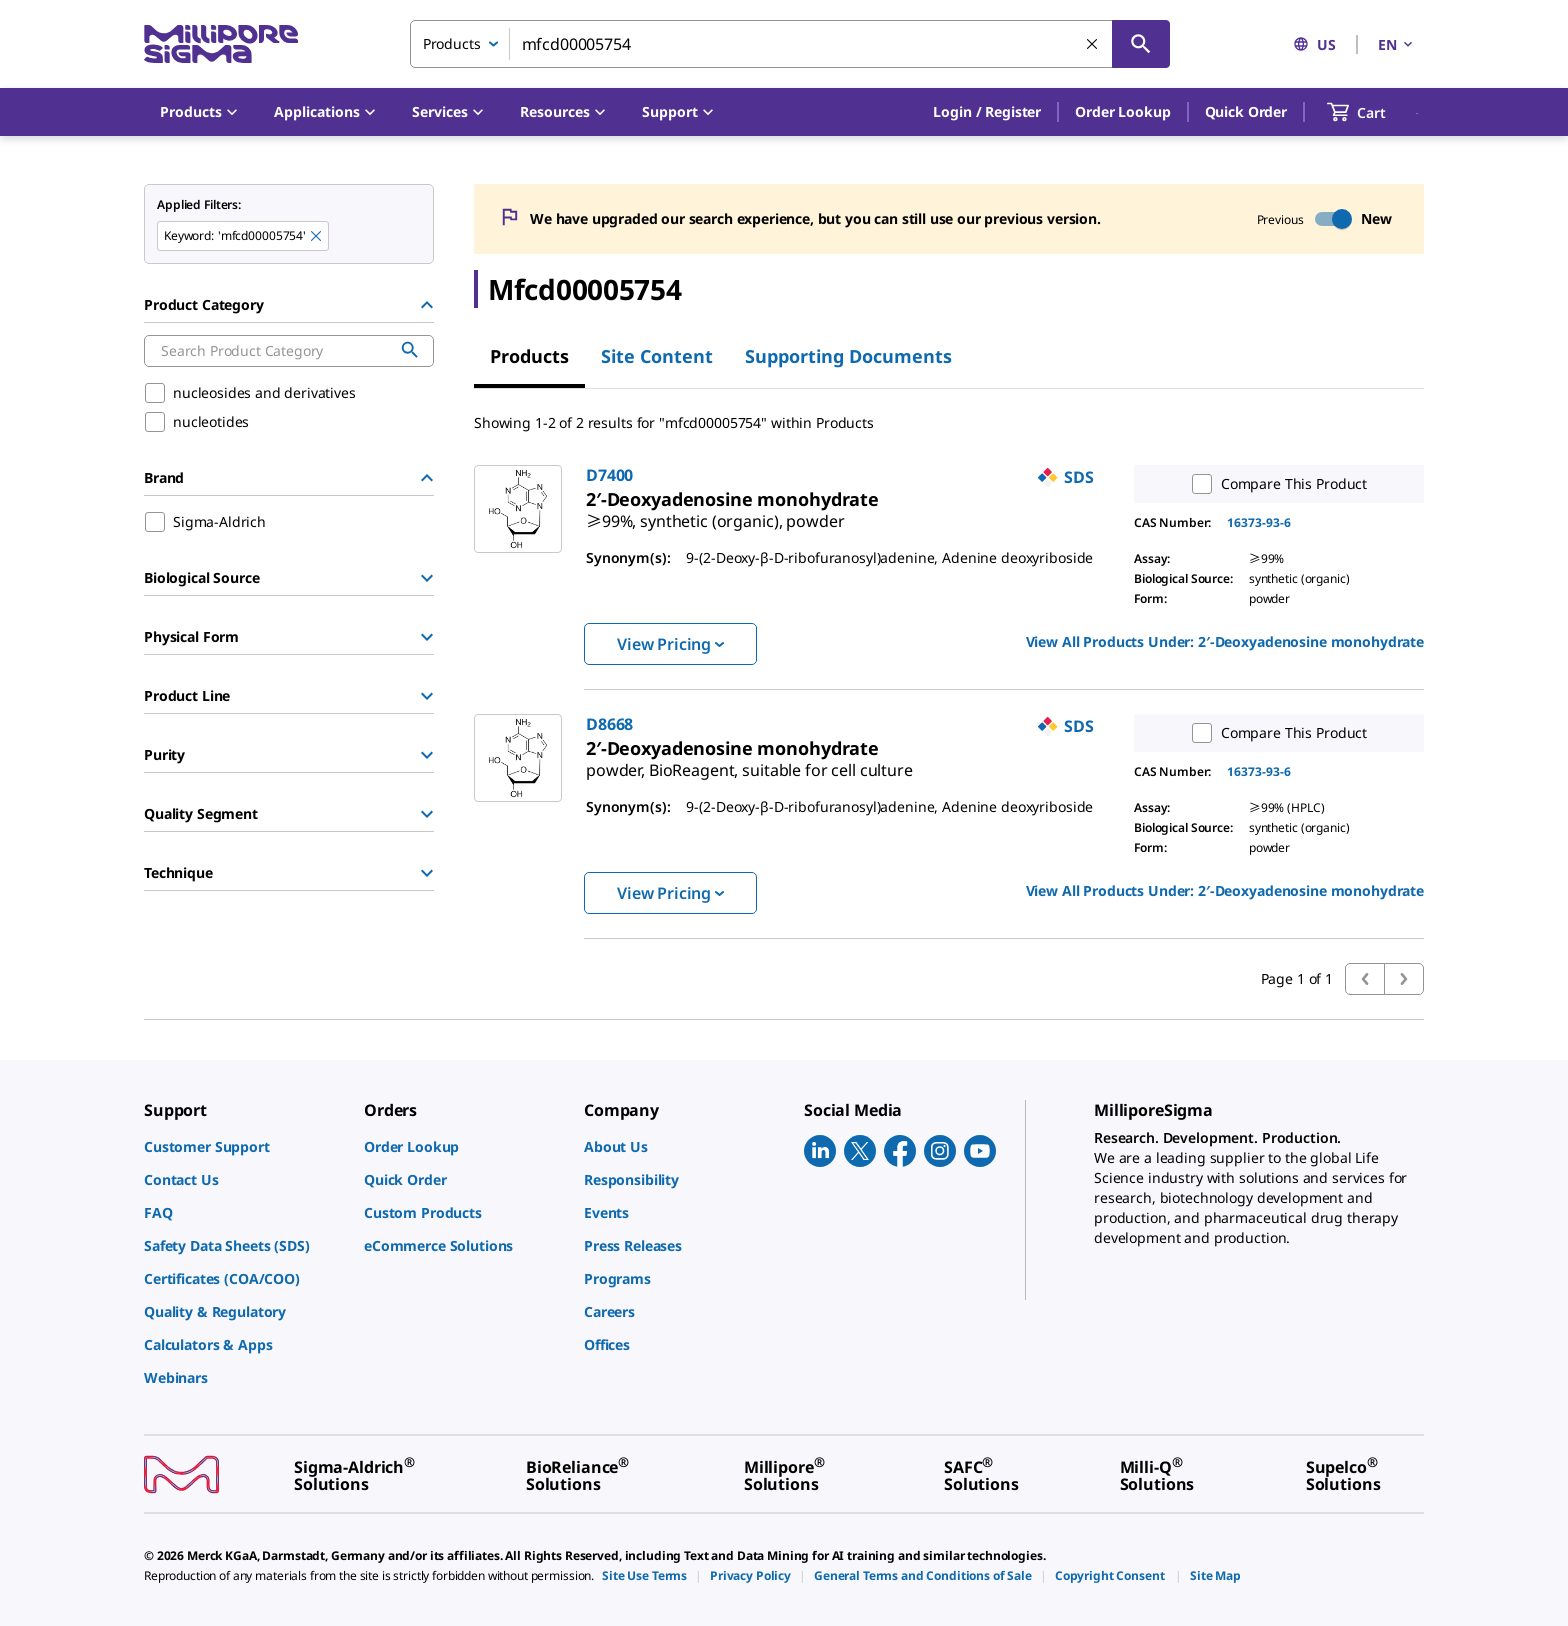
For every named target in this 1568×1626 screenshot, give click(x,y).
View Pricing (670, 644)
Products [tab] (529, 356)
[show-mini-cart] (1374, 112)
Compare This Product (1275, 484)
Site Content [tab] (657, 356)
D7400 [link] (609, 475)
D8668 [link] (609, 724)
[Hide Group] (427, 305)
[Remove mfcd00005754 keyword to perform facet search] (317, 237)
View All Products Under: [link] (1225, 641)
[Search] (1141, 44)
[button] (987, 112)
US (1314, 44)
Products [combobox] (452, 43)
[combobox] (790, 44)
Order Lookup (1122, 111)
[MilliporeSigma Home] (221, 44)
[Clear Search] (1093, 45)
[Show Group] (427, 578)
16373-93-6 (1259, 522)
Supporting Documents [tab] (848, 356)
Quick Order (1246, 111)
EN (1397, 44)
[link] (715, 513)
